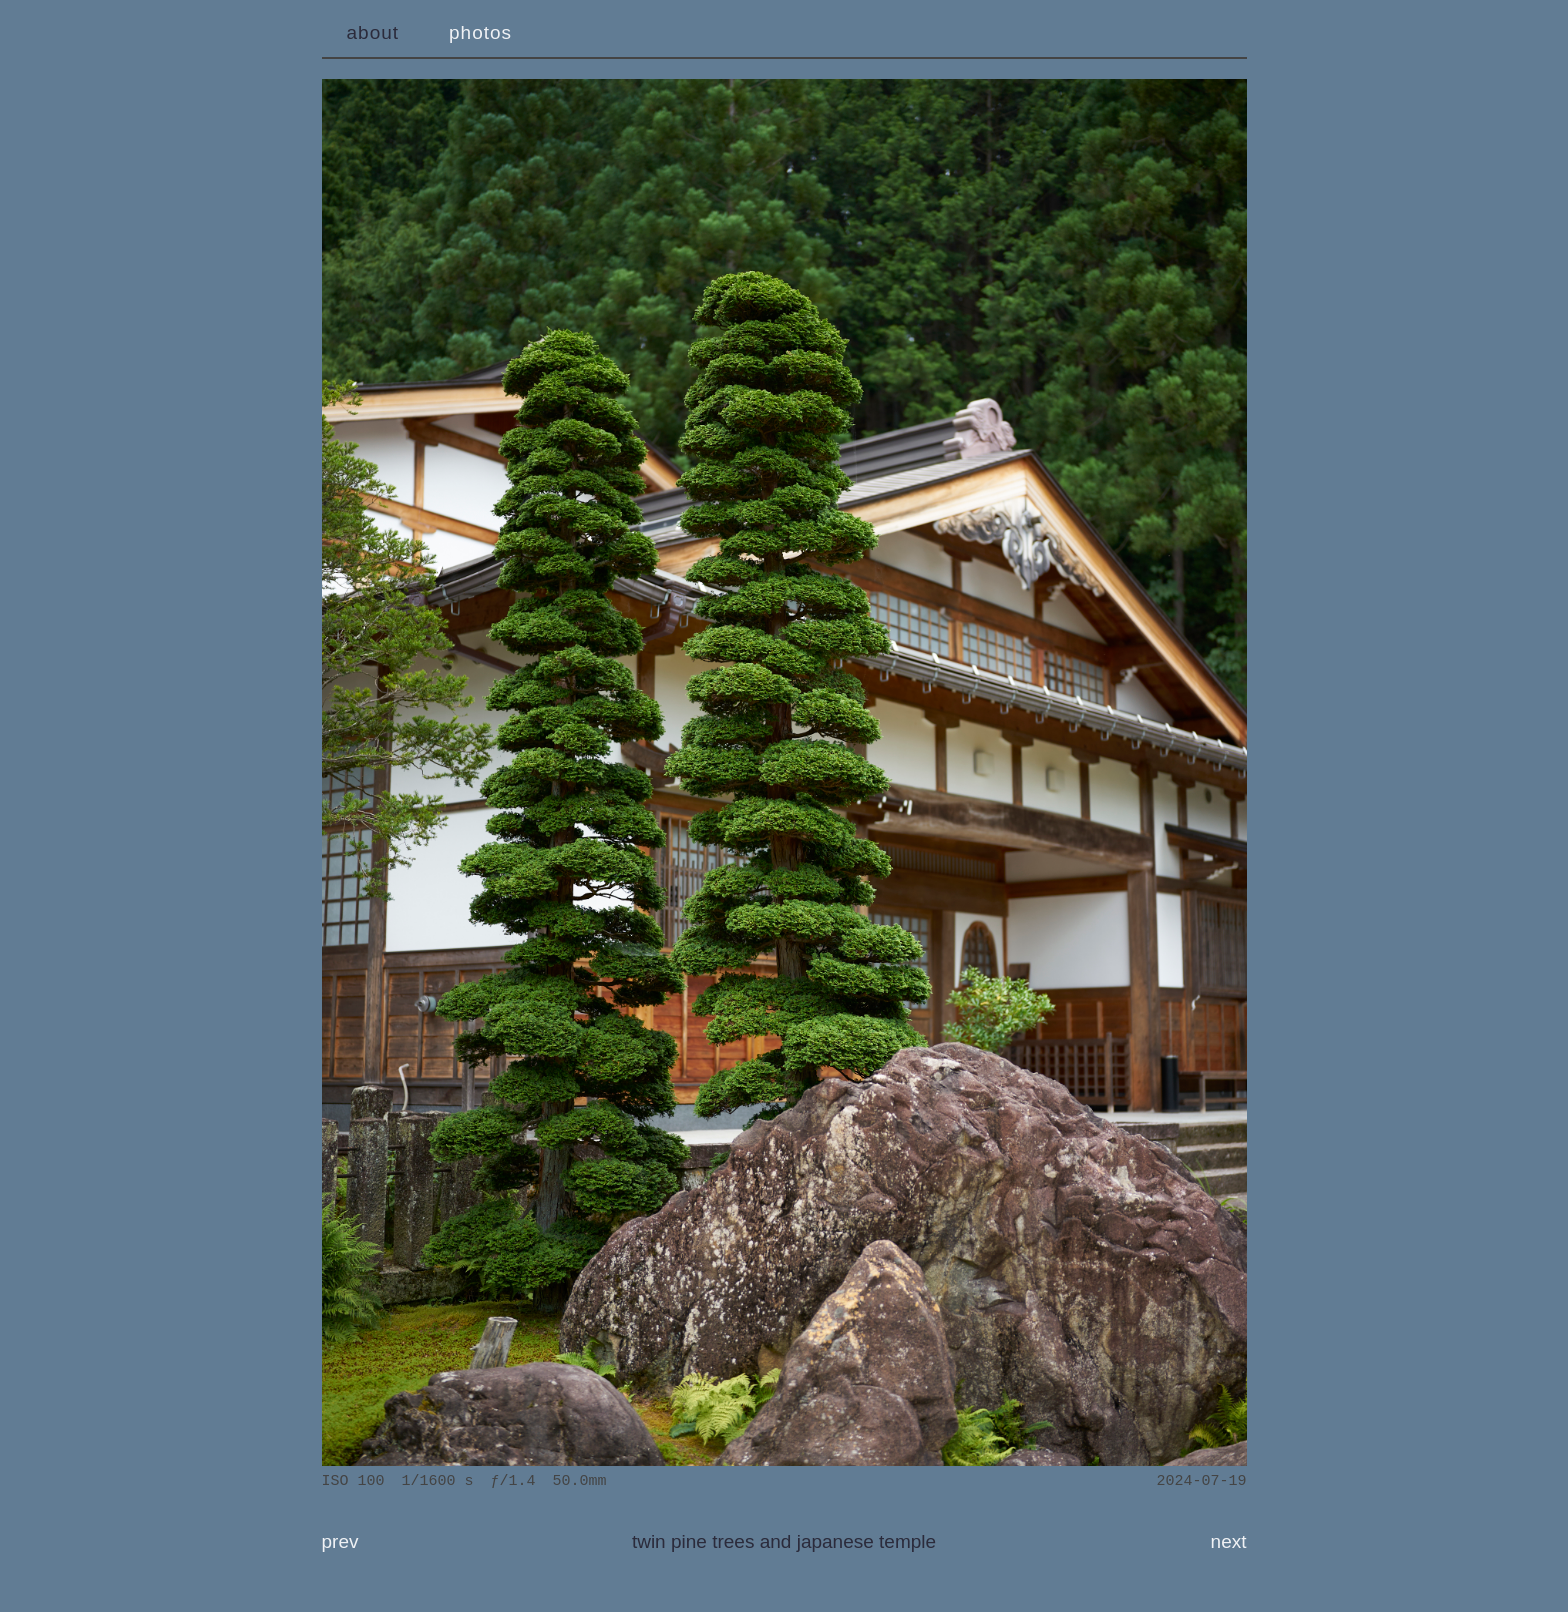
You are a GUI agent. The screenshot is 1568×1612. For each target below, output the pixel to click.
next (1229, 1541)
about (373, 32)
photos (480, 32)
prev (340, 1541)
